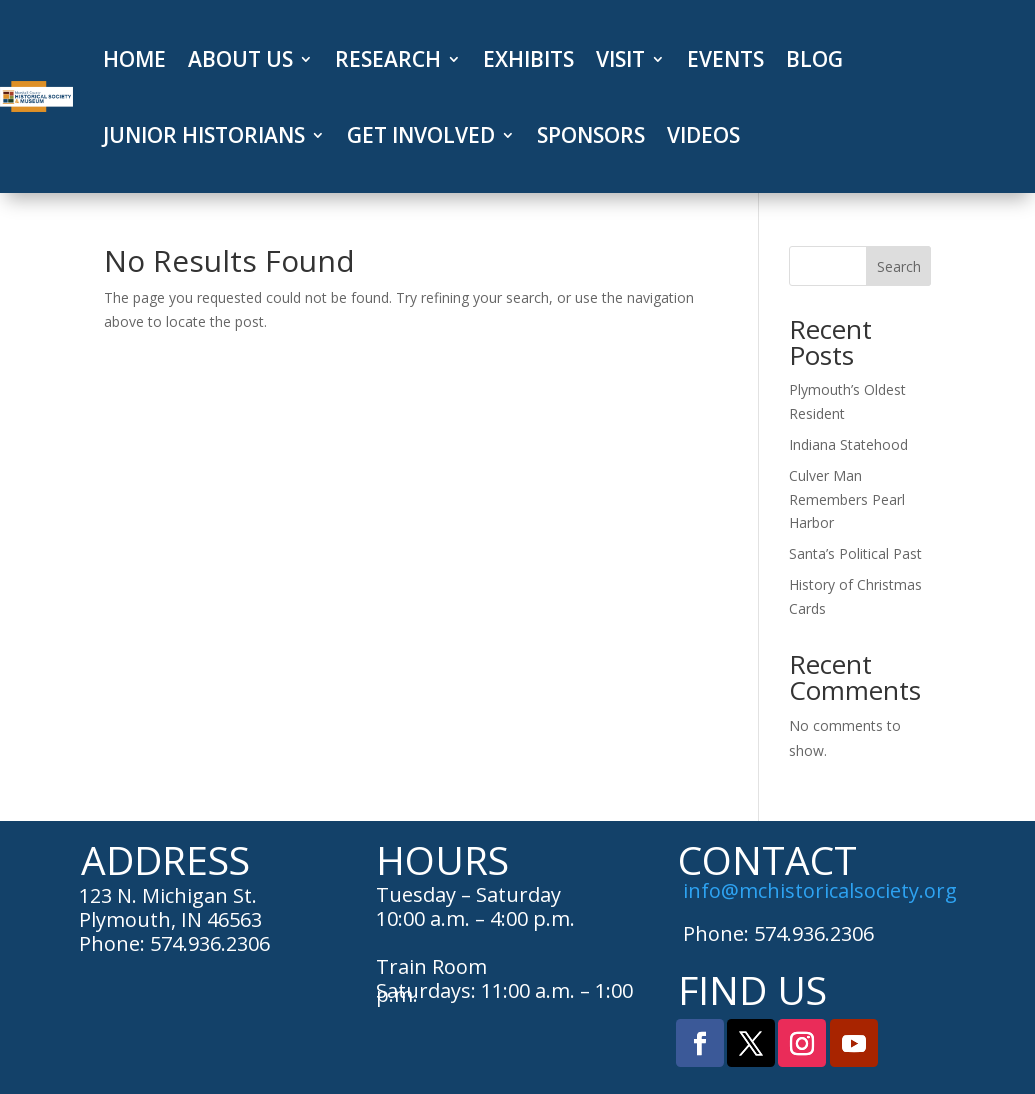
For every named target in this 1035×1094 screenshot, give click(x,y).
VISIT (620, 59)
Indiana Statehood (848, 444)
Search (899, 266)
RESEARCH (388, 59)
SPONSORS (591, 135)
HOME (134, 59)
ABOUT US (240, 59)
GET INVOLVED (421, 135)
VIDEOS (703, 135)
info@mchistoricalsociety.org (820, 890)
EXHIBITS (528, 59)
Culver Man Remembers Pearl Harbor (847, 499)
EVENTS (725, 59)
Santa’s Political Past (855, 553)
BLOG (814, 59)
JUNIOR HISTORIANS (204, 135)
